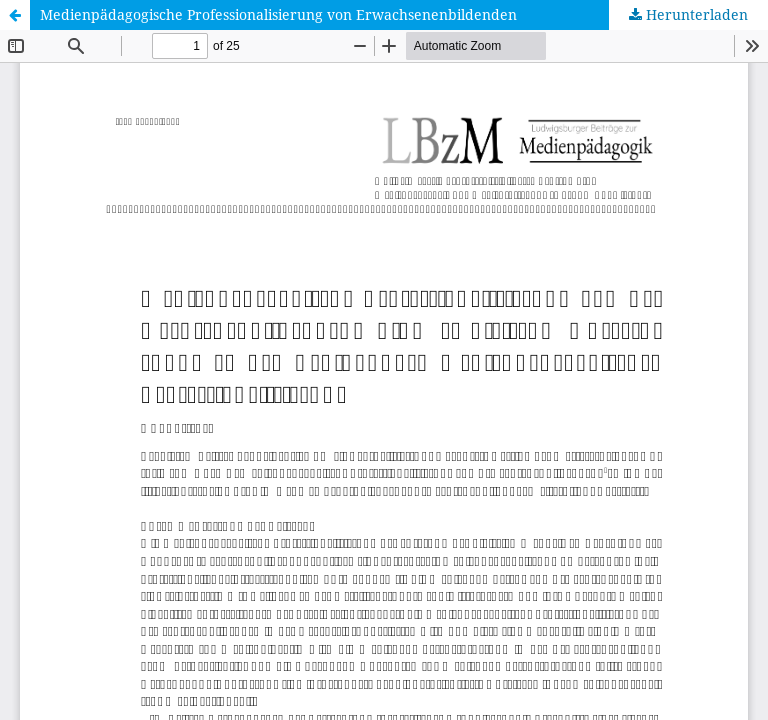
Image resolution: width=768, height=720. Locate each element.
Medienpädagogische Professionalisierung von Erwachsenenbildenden (278, 14)
